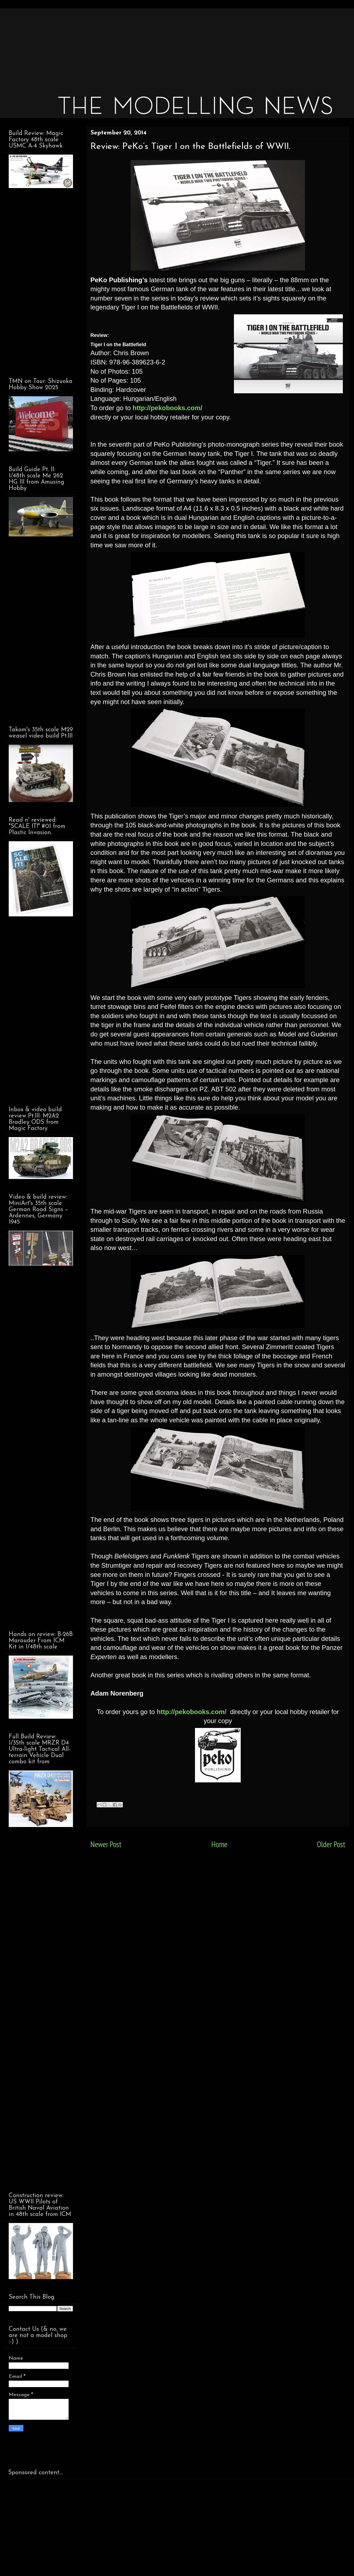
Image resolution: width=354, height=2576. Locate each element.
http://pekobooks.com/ (167, 408)
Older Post (331, 1844)
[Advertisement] (171, 46)
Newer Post (105, 1844)
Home (219, 1844)
